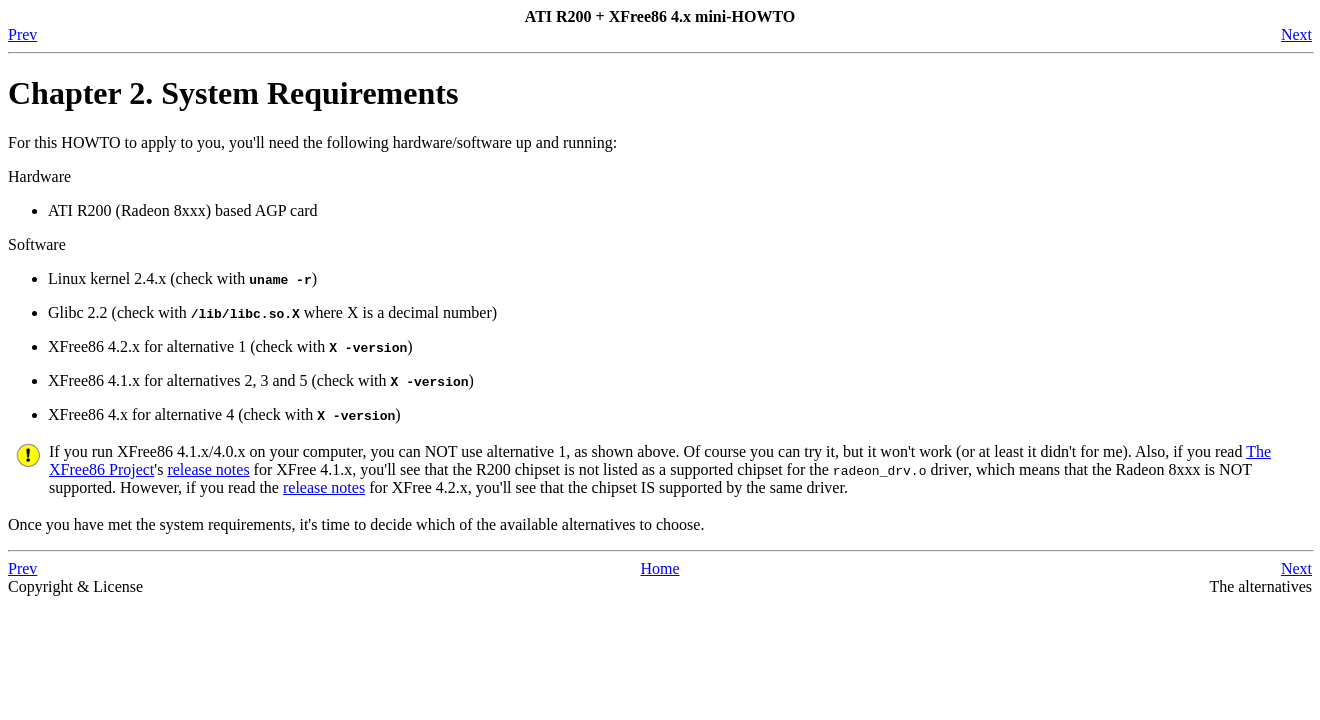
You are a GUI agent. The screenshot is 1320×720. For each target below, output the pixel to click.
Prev (22, 34)
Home (659, 568)
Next (1296, 34)
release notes (208, 469)
